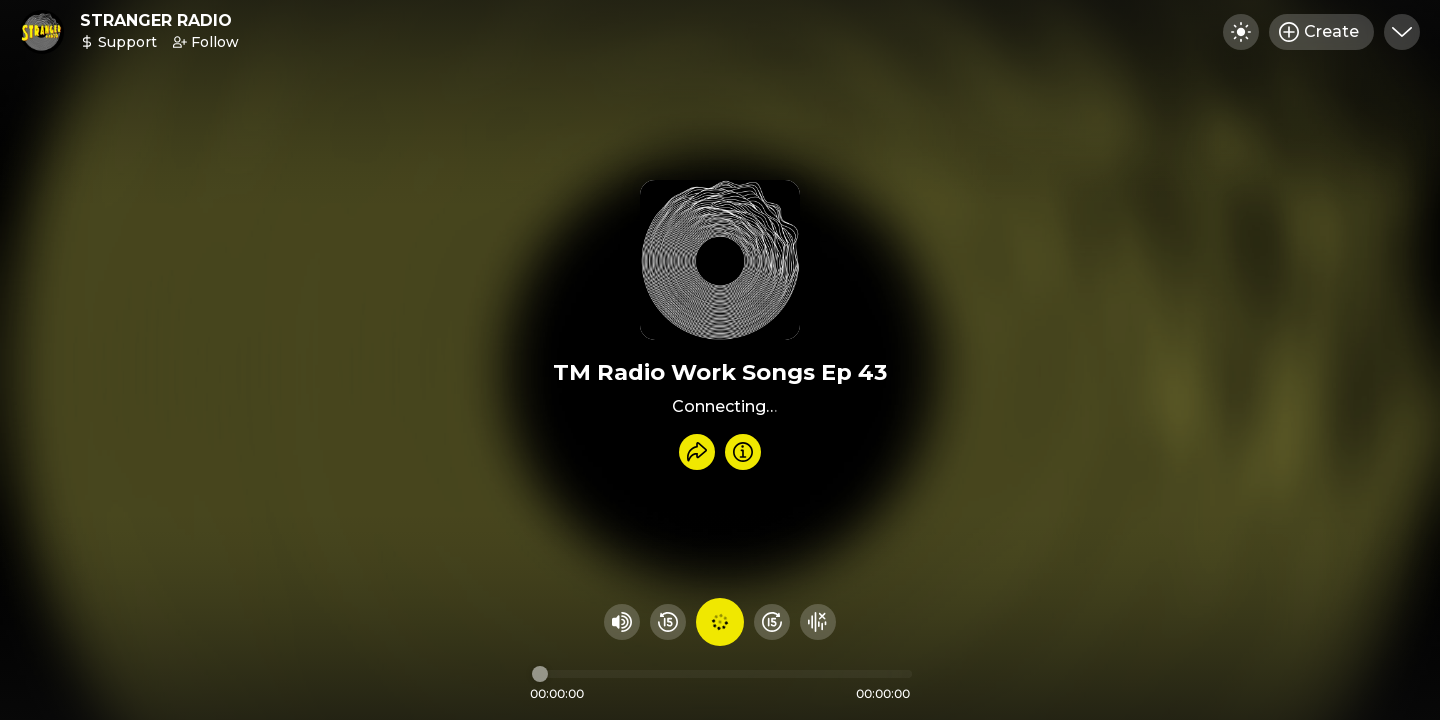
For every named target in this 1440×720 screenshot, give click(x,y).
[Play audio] (720, 622)
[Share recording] (697, 452)
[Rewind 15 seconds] (668, 622)
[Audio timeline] (722, 674)
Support (118, 42)
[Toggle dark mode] (1241, 32)
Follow (206, 42)
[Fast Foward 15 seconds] (772, 622)
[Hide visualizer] (818, 622)
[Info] (743, 452)
